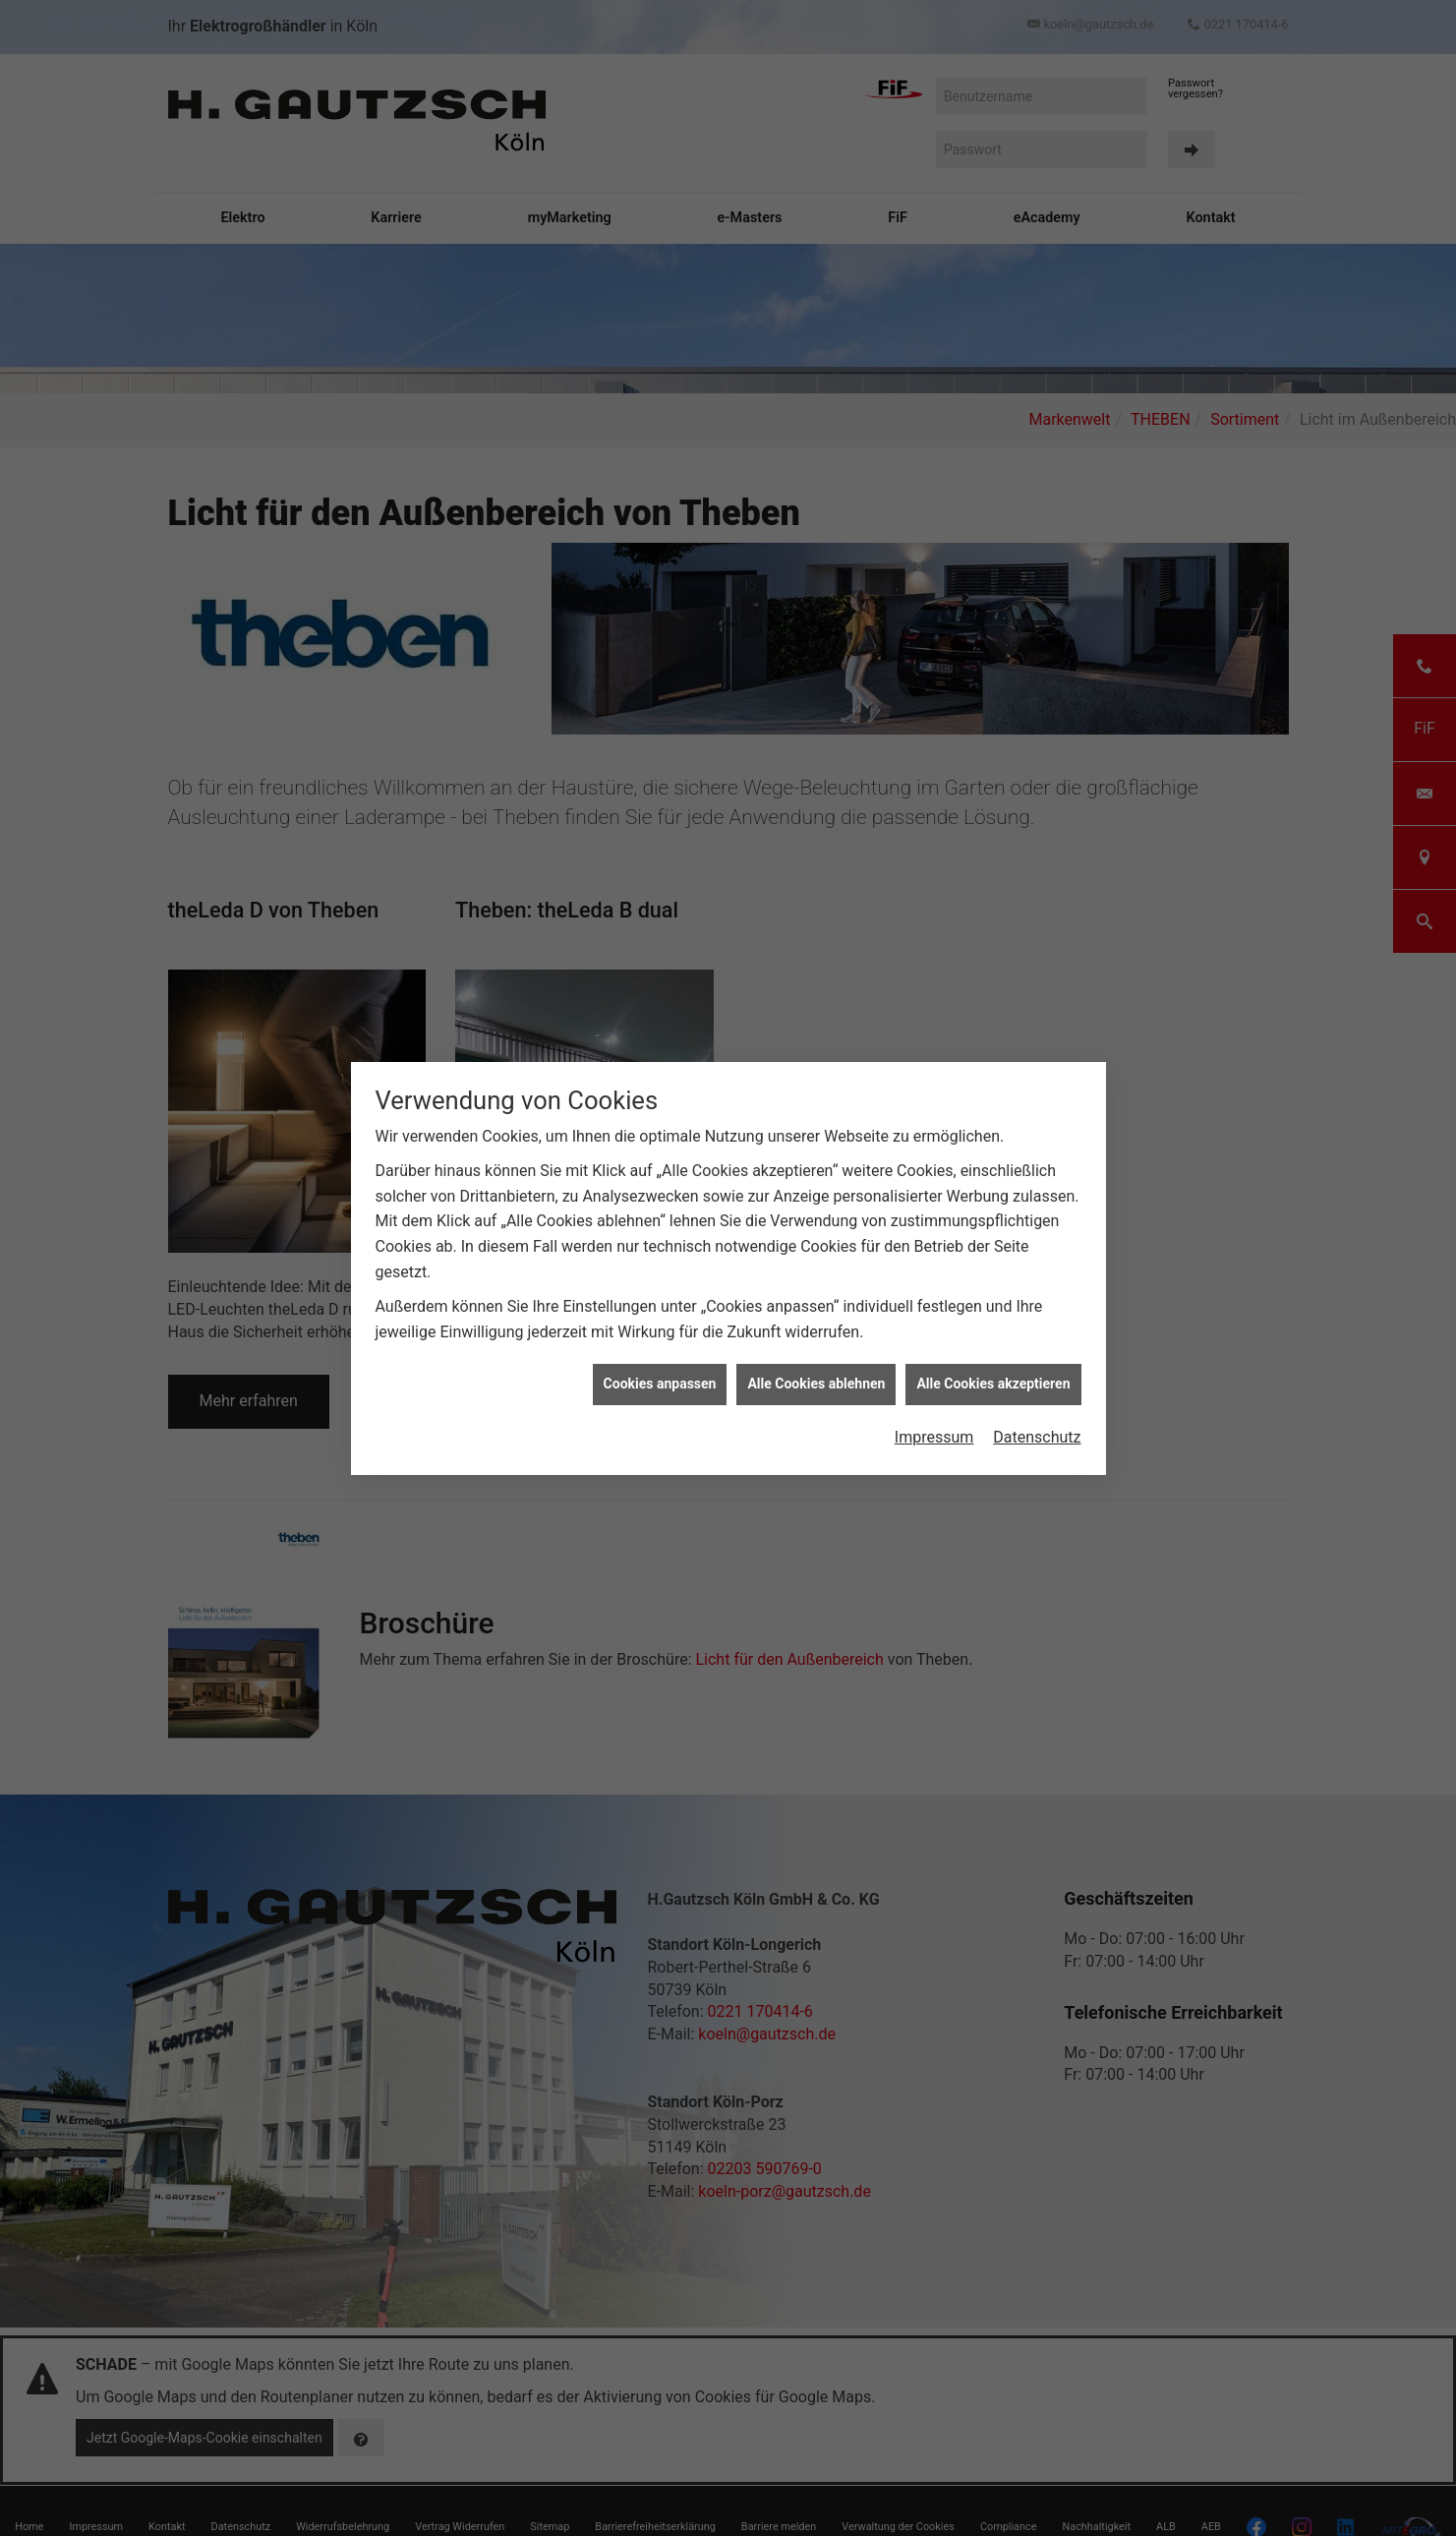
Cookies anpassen (660, 1383)
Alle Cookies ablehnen (816, 1383)
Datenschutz (1036, 1437)
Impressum (934, 1437)
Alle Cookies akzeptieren (993, 1383)
